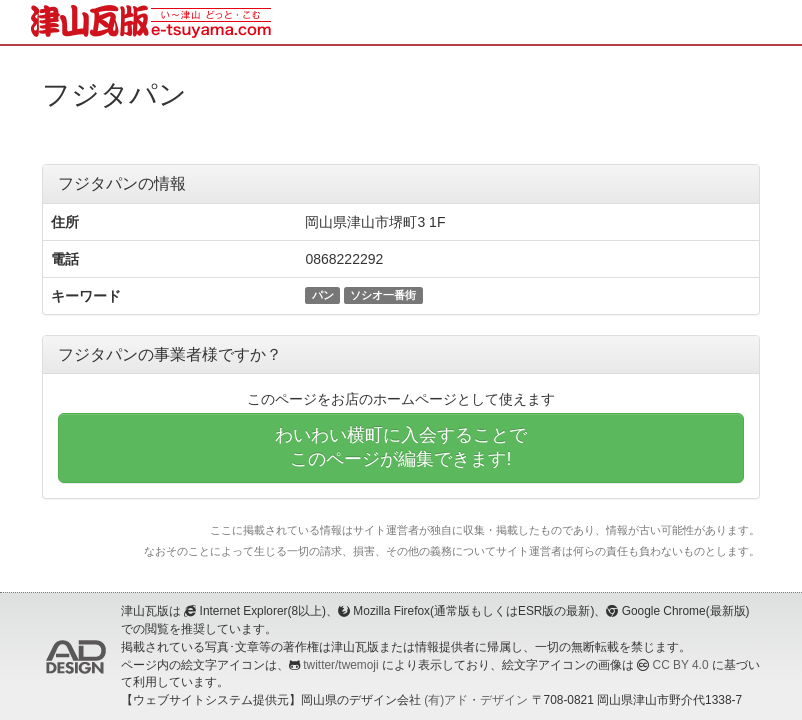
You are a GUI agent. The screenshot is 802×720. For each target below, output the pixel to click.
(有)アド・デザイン (476, 700)
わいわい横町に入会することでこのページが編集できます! (401, 447)
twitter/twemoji (340, 665)
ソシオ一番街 (383, 295)
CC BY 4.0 (681, 665)
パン (323, 295)
